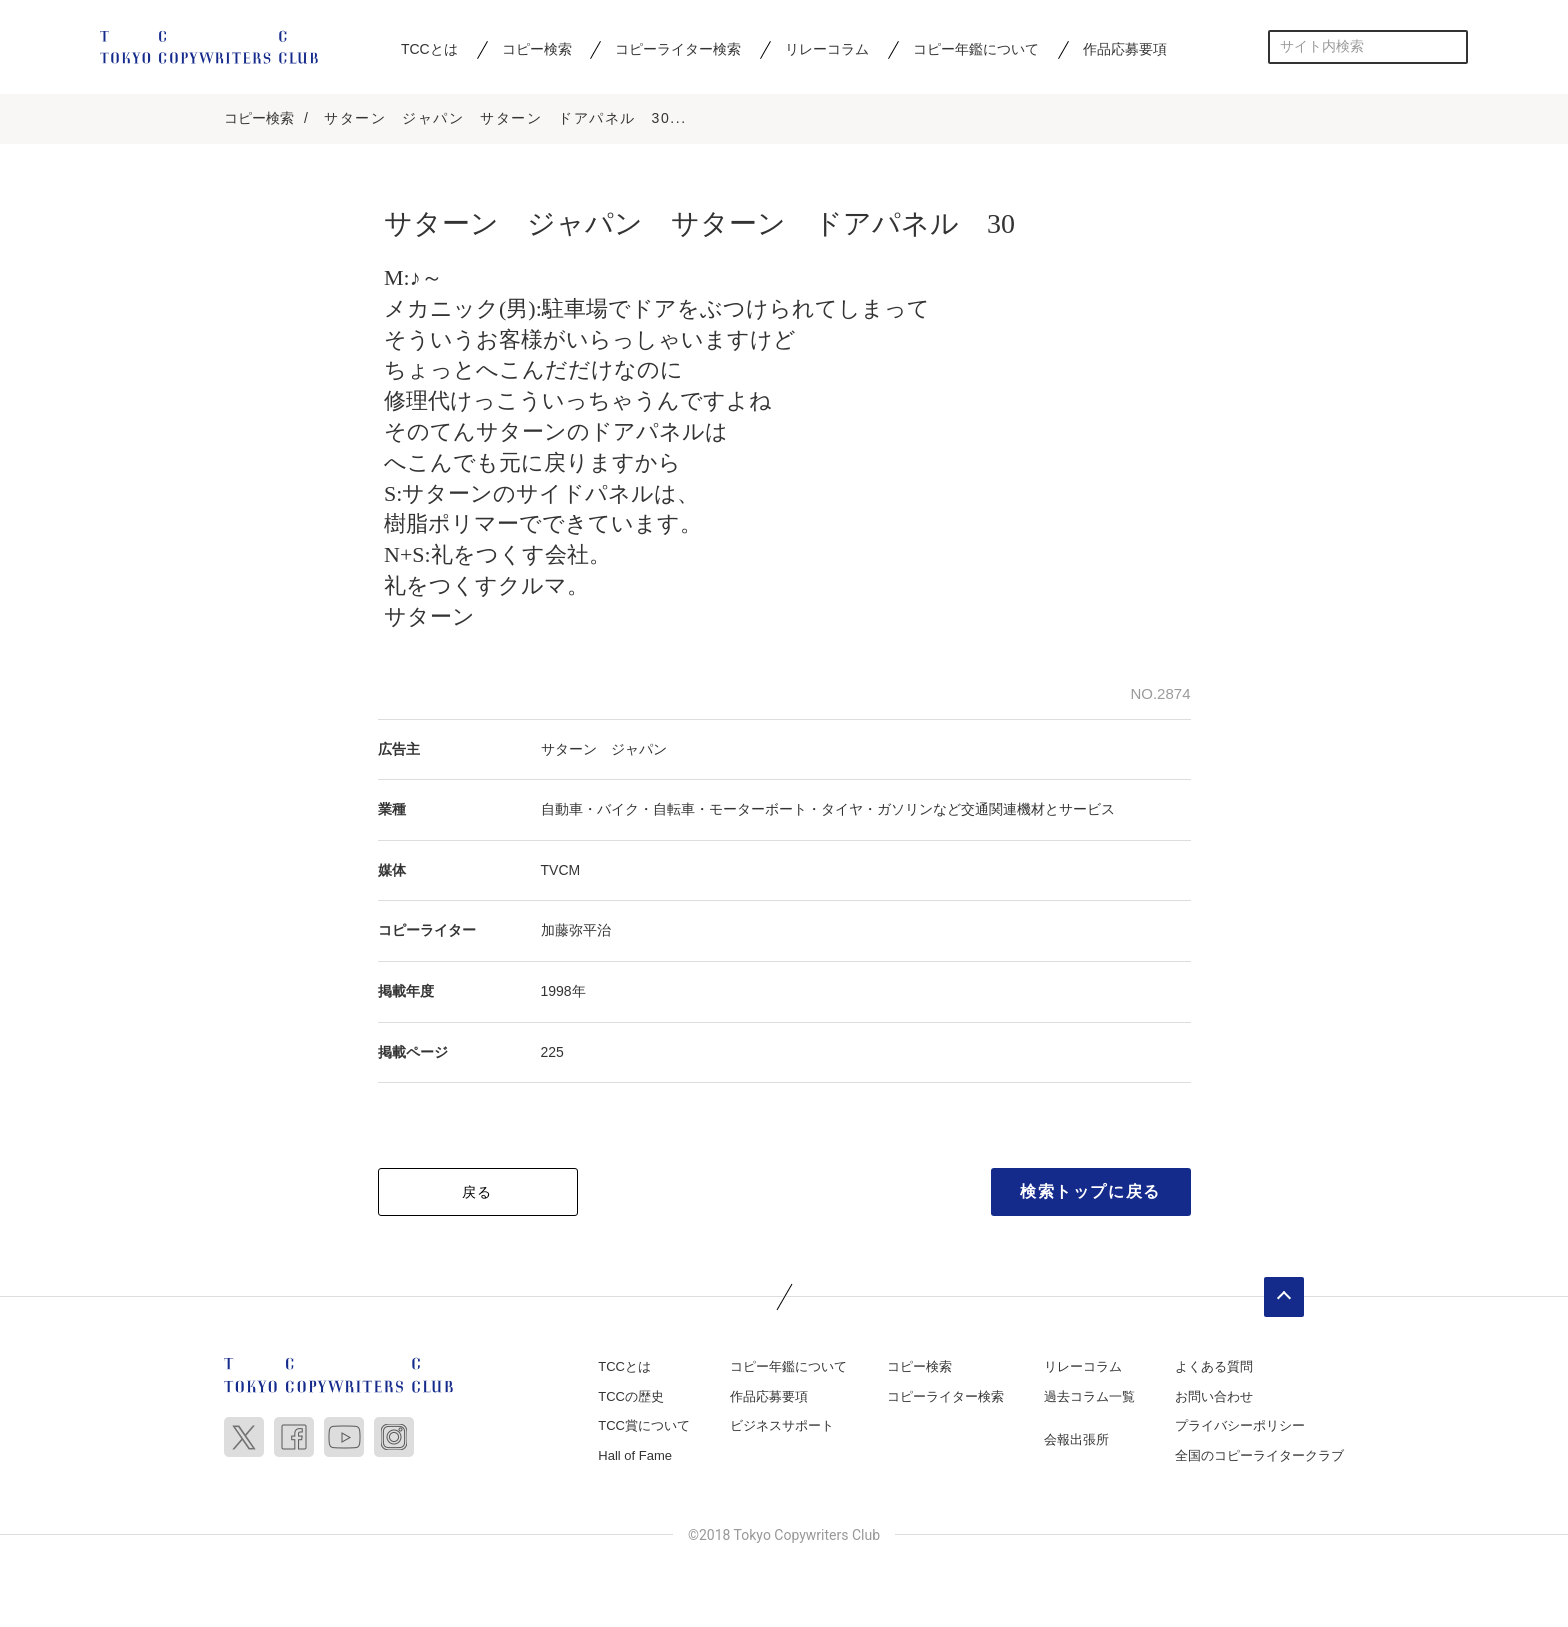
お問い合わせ (1214, 1398)
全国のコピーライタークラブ (1259, 1457)
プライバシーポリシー (1240, 1427)
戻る (477, 1194)
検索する (1451, 46)
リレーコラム (827, 49)
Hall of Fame (635, 1457)
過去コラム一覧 (1089, 1398)
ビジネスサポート (782, 1427)
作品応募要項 (1125, 49)
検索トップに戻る (1090, 1193)
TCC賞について (644, 1427)
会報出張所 (1076, 1441)
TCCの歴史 (631, 1398)
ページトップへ (1284, 1299)
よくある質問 (1214, 1368)
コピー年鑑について (976, 49)
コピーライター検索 (678, 49)
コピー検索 (537, 49)
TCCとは (429, 49)
